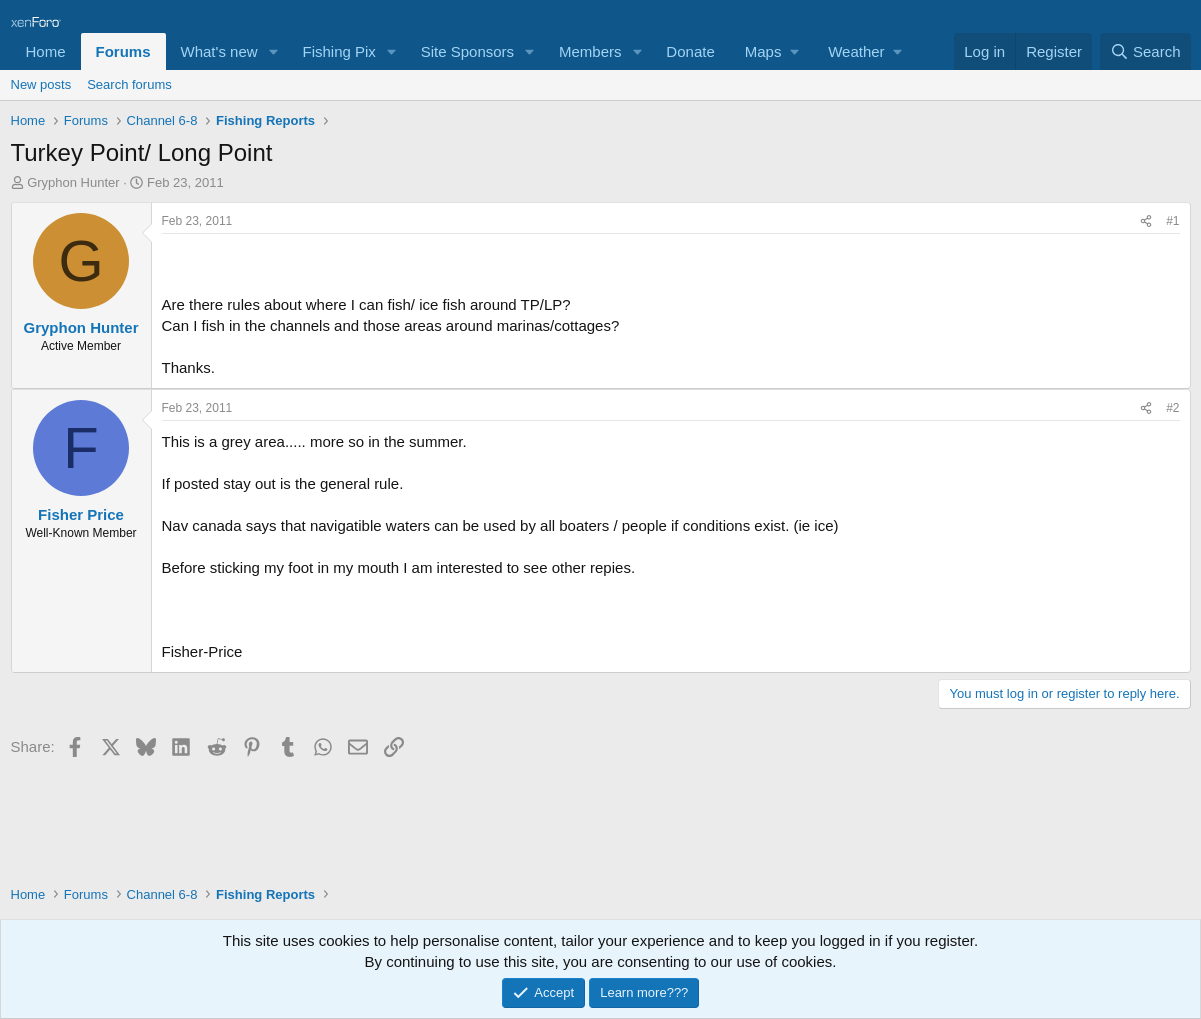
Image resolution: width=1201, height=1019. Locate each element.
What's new (219, 51)
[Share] (1146, 221)
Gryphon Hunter (73, 182)
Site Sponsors (467, 51)
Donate (690, 51)
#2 (1172, 408)
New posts (41, 84)
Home (46, 51)
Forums (123, 51)
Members (590, 51)
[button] (273, 51)
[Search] (1145, 51)
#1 (1172, 221)
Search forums (129, 84)
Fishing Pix (338, 51)
